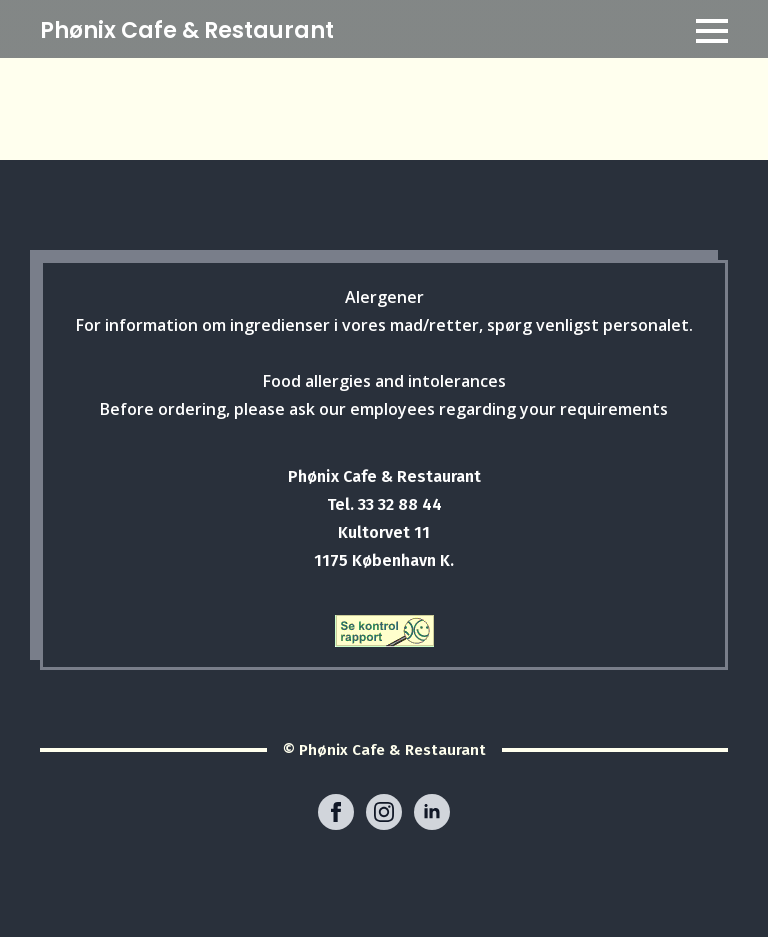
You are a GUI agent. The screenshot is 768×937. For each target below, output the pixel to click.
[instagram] (384, 812)
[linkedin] (432, 812)
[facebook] (336, 812)
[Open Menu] (712, 31)
